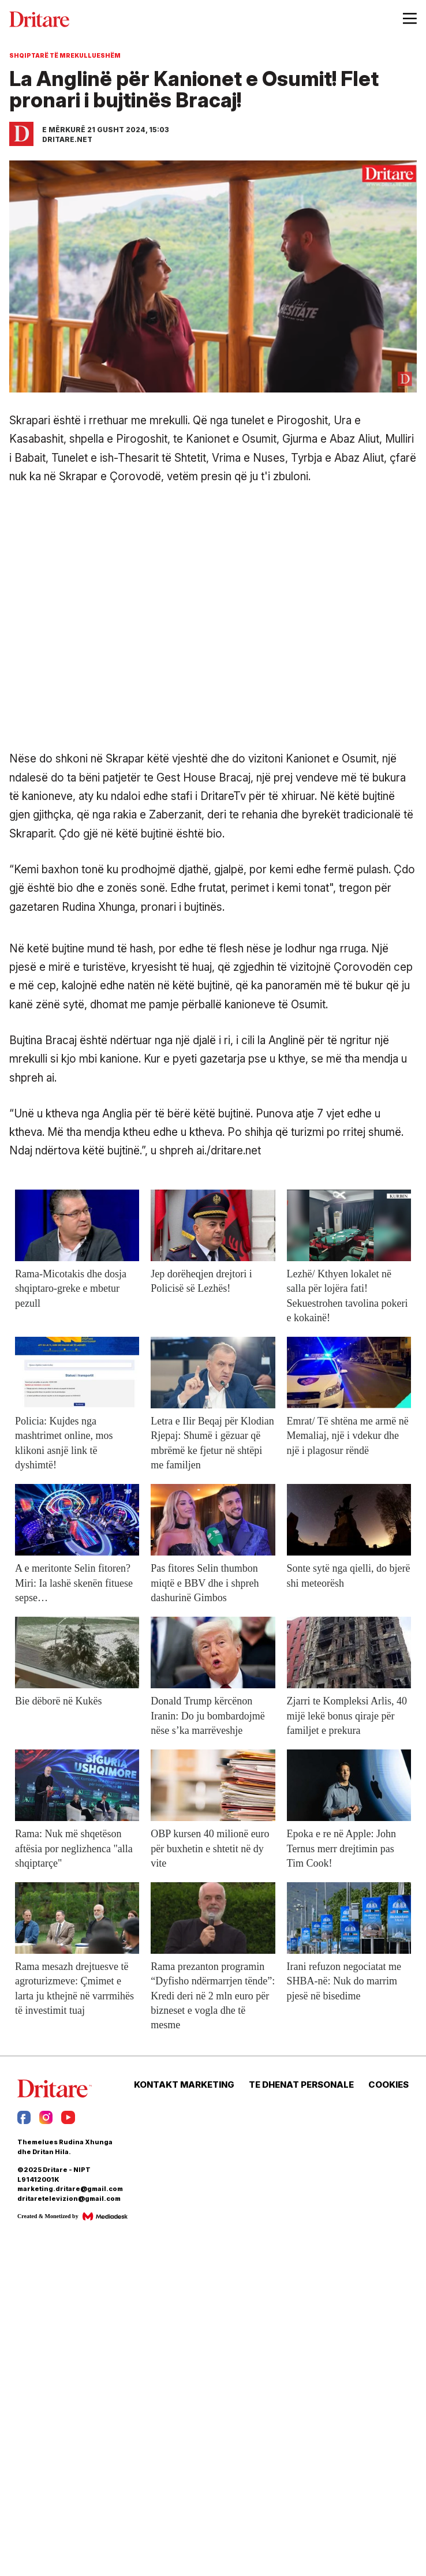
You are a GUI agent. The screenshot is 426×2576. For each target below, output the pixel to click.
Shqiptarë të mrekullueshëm (65, 55)
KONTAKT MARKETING (184, 2085)
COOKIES (388, 2085)
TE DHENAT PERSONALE (301, 2085)
